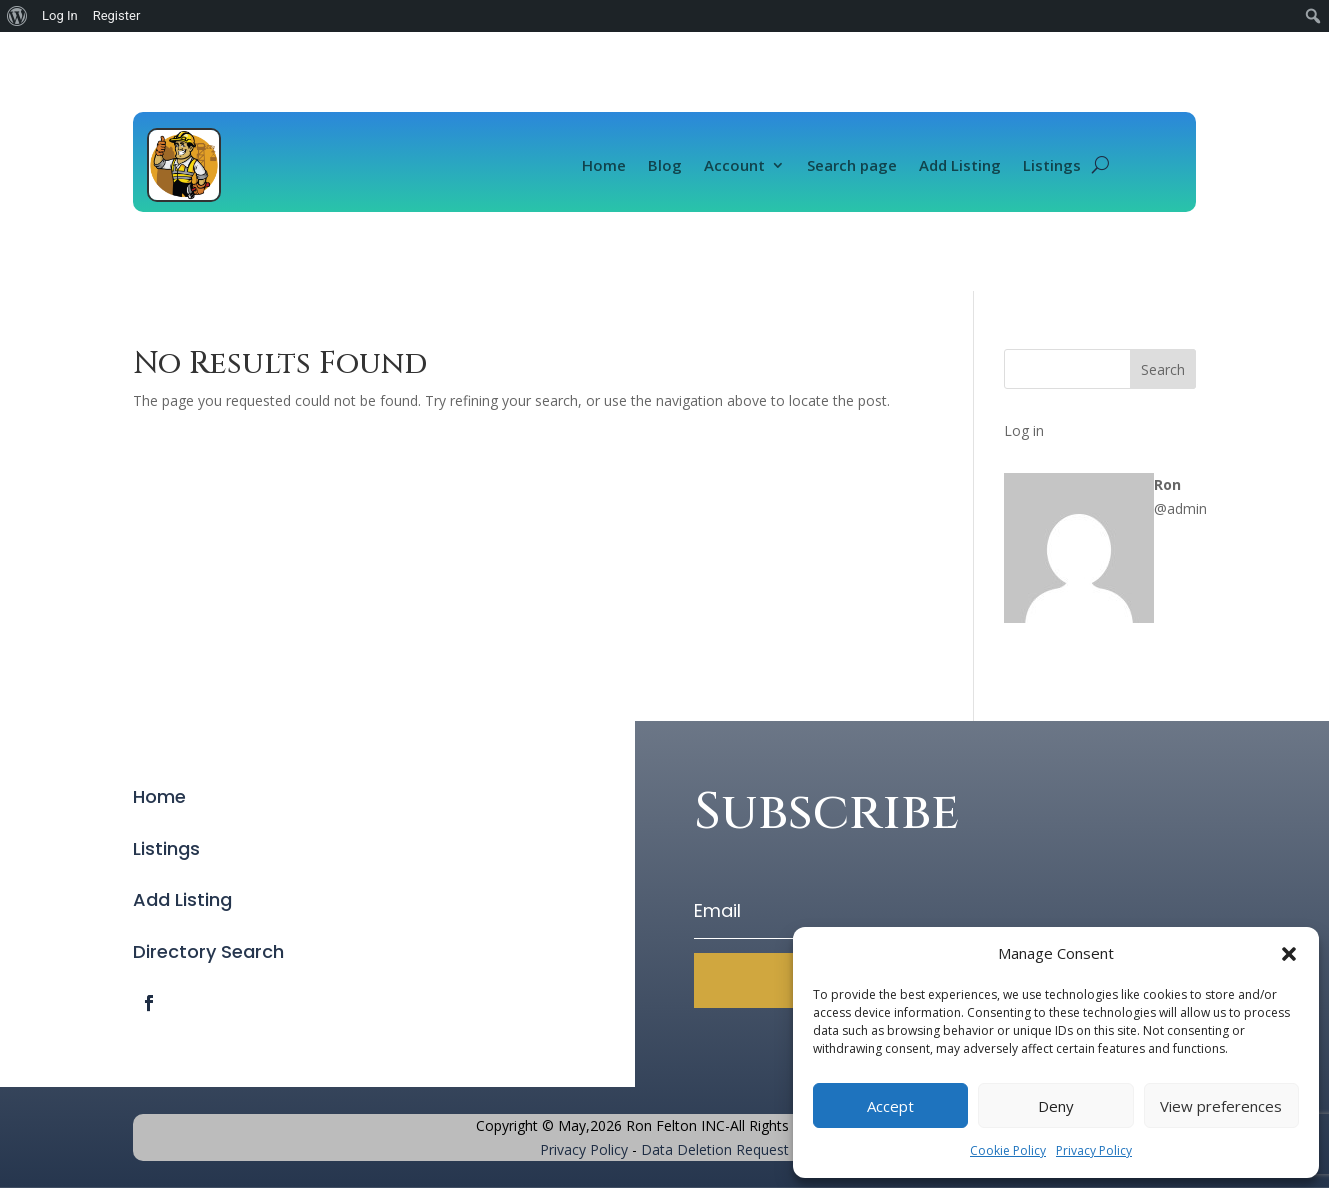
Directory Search (208, 951)
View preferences (1221, 1106)
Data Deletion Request (715, 1149)
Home (604, 165)
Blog (665, 165)
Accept (890, 1106)
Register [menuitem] (117, 15)
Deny (1056, 1106)
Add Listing (960, 165)
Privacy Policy (1094, 1150)
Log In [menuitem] (60, 15)
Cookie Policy (1008, 1150)
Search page (852, 165)
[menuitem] (17, 16)
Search (1163, 369)
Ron (1167, 484)
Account (734, 165)
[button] (1289, 954)
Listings (1052, 165)
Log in (1024, 430)
